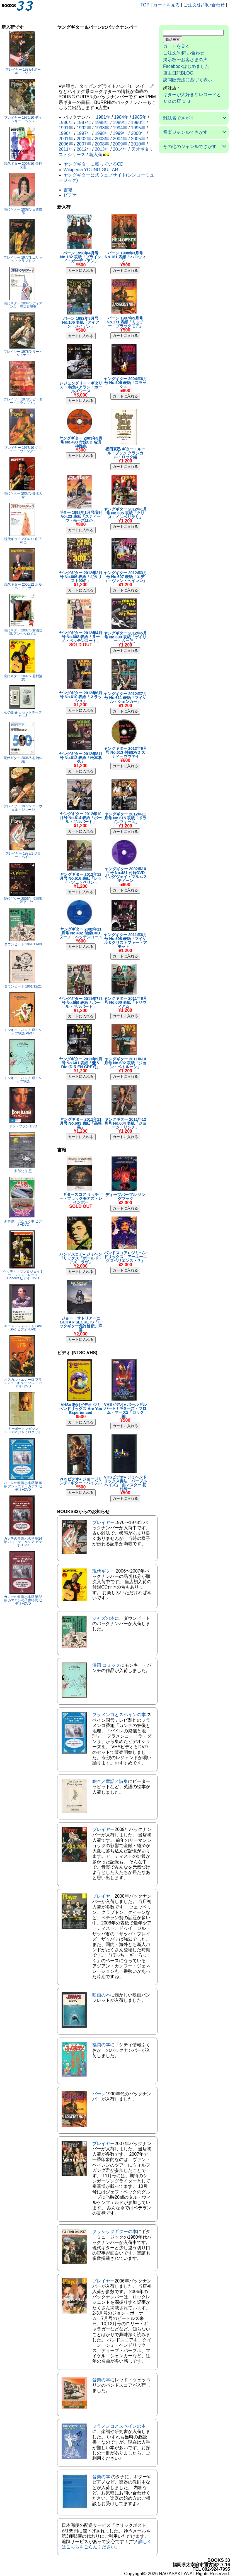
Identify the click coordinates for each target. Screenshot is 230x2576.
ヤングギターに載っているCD (94, 164)
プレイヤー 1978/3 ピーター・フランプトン (23, 401)
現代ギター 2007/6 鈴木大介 (23, 495)
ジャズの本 (103, 1618)
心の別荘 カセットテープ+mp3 (23, 714)
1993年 (102, 127)
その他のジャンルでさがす (190, 146)
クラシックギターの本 (114, 2231)
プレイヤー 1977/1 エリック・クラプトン (23, 259)
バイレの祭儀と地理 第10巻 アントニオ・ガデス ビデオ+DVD (23, 1486)
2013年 (102, 149)
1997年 (84, 133)
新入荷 (95, 154)
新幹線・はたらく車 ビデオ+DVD (23, 1223)
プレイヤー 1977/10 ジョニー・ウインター (23, 449)
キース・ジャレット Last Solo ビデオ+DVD (23, 1327)
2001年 (66, 138)
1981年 (103, 117)
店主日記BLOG (178, 73)
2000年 (138, 133)
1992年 (84, 127)
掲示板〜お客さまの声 (185, 59)
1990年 (138, 122)
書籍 (68, 189)
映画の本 (101, 1995)
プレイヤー (103, 1522)
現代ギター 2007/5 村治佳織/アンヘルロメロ (23, 632)
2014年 (120, 149)
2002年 (84, 138)
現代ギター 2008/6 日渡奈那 (23, 211)
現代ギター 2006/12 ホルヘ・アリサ (23, 586)
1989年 (120, 122)
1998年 (102, 133)
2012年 (84, 149)
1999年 (120, 133)
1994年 (120, 127)
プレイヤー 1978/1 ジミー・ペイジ (23, 855)
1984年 (121, 117)
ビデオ (70, 195)
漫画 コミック (106, 1665)
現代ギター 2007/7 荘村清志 (23, 677)
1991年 (66, 127)
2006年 (66, 144)
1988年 (102, 122)
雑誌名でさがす (178, 118)
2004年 (120, 138)
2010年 (138, 144)
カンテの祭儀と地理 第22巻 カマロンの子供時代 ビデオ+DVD (23, 1600)
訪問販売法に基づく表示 (187, 79)
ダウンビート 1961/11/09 (23, 944)
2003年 (102, 138)
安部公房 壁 (23, 1171)
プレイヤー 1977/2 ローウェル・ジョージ (23, 808)
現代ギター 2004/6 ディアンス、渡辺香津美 (23, 305)
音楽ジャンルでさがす (185, 132)
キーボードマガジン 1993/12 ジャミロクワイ (23, 1430)
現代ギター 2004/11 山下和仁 (23, 540)
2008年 (102, 144)
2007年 (84, 144)
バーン (99, 2093)
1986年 (66, 122)
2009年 (120, 144)
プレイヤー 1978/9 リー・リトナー (23, 353)
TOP (145, 5)
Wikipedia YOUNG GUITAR (91, 169)
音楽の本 (101, 2379)
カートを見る (166, 5)
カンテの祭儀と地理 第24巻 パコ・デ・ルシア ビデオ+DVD (23, 1542)
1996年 (66, 133)
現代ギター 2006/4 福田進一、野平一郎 (23, 900)
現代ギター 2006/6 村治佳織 (23, 759)
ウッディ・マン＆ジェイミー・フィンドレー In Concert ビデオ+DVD (23, 1275)
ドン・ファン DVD (23, 1126)
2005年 (138, 138)
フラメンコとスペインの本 (119, 1714)
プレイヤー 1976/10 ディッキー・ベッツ (23, 119)
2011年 (66, 149)
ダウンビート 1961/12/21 (23, 986)
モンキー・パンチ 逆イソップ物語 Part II (23, 1031)
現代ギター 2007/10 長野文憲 (23, 165)
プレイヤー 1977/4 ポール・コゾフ (23, 71)
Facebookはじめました (186, 66)
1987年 (84, 122)
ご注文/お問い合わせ (204, 5)
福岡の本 (101, 2044)
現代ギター (103, 1571)
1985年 (139, 117)
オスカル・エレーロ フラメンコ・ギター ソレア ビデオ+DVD (23, 1383)
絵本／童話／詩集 (110, 1781)
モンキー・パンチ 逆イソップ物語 (23, 1079)
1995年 (138, 127)
